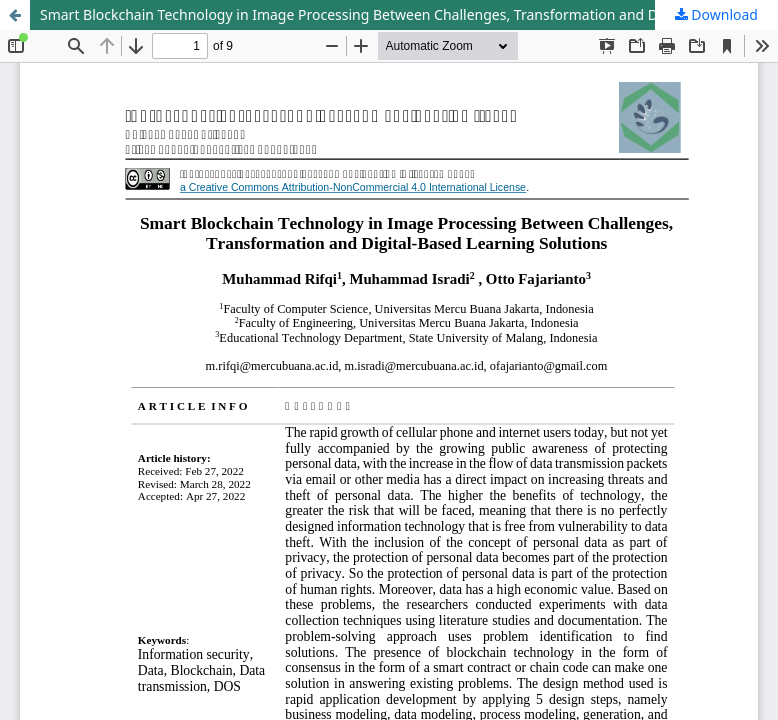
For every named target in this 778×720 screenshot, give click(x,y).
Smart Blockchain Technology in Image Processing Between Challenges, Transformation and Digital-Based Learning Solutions (409, 14)
